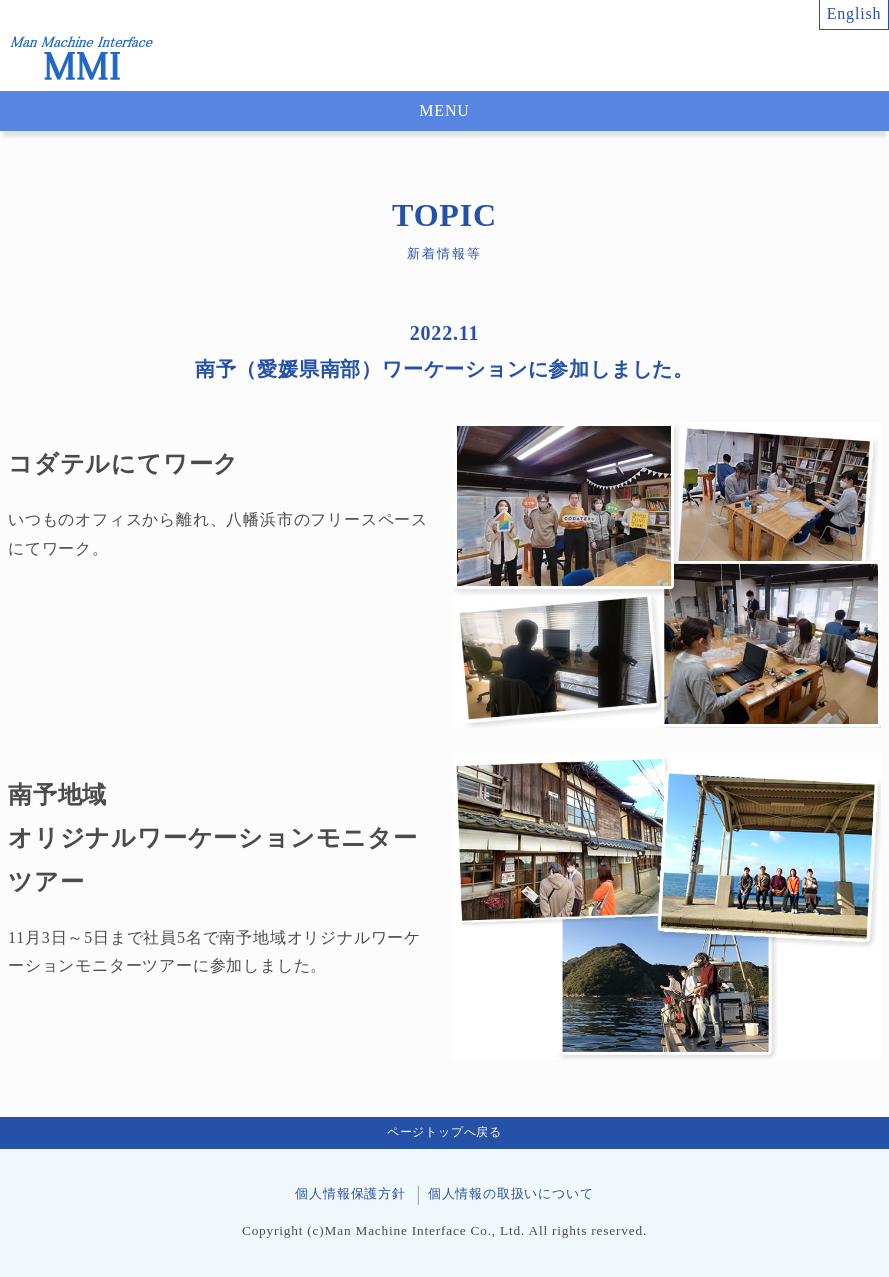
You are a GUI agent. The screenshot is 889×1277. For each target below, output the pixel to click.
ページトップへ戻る (444, 1132)
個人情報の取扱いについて (511, 1194)
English (854, 13)
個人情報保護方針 (350, 1194)
